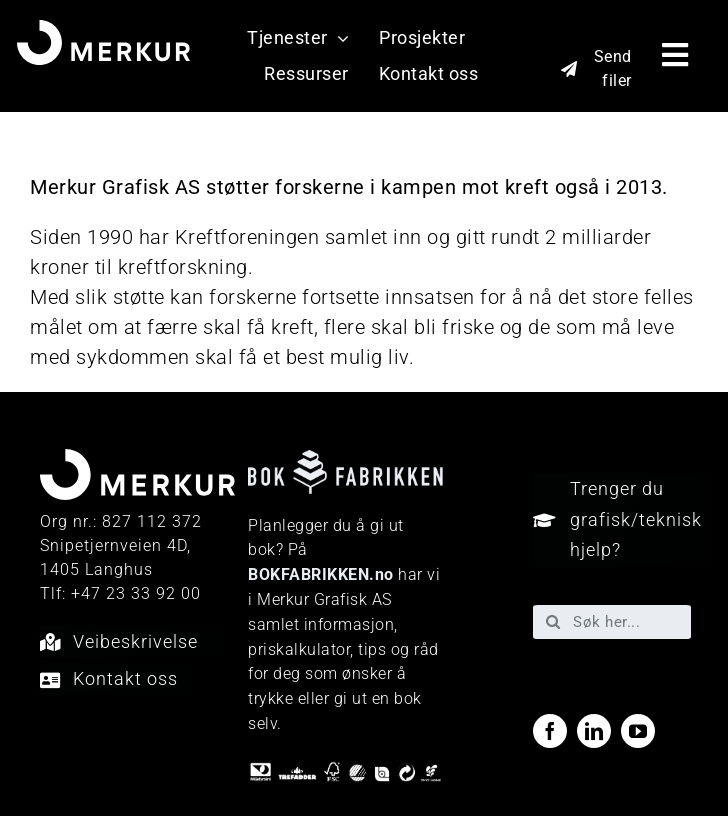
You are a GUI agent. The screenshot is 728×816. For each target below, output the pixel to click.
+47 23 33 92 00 (136, 593)
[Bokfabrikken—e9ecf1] (345, 460)
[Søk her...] (612, 622)
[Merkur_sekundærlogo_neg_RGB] (104, 30)
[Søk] (553, 622)
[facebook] (550, 731)
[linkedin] (594, 731)
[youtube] (638, 731)
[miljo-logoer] (345, 771)
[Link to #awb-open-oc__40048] (675, 55)
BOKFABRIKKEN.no (321, 574)
